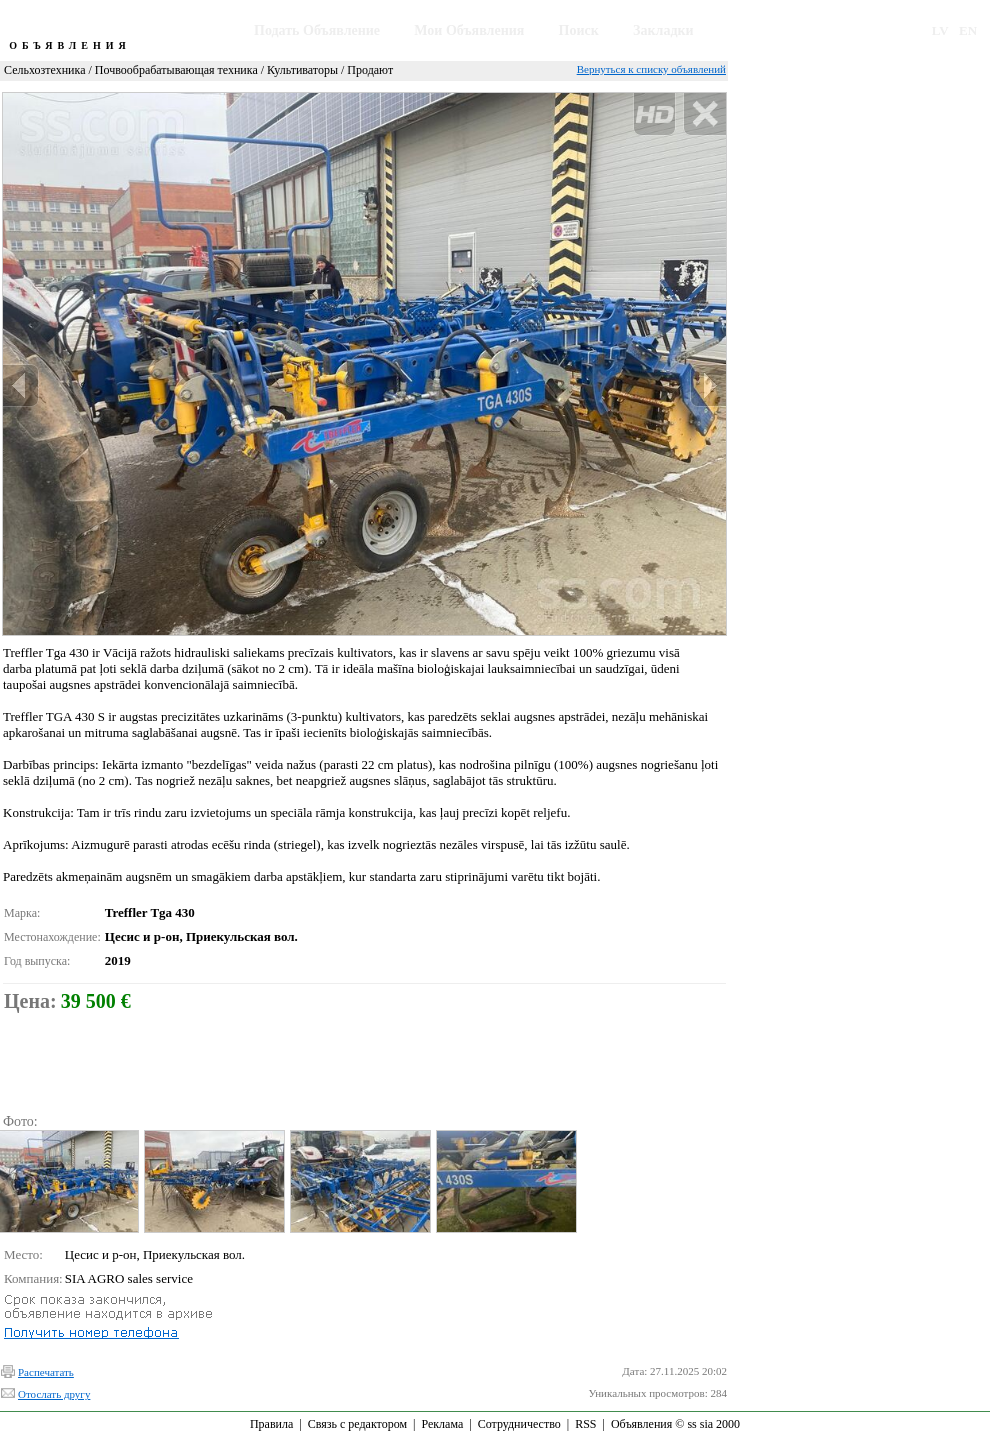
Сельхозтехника (44, 70)
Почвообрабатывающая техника (176, 70)
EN (968, 30)
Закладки (663, 30)
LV (940, 30)
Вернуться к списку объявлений (651, 69)
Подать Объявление (317, 30)
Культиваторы (302, 70)
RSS (585, 1424)
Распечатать (46, 1372)
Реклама (442, 1424)
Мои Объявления (469, 30)
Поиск (579, 30)
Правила (271, 1424)
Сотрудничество (519, 1424)
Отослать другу (54, 1394)
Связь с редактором (357, 1424)
